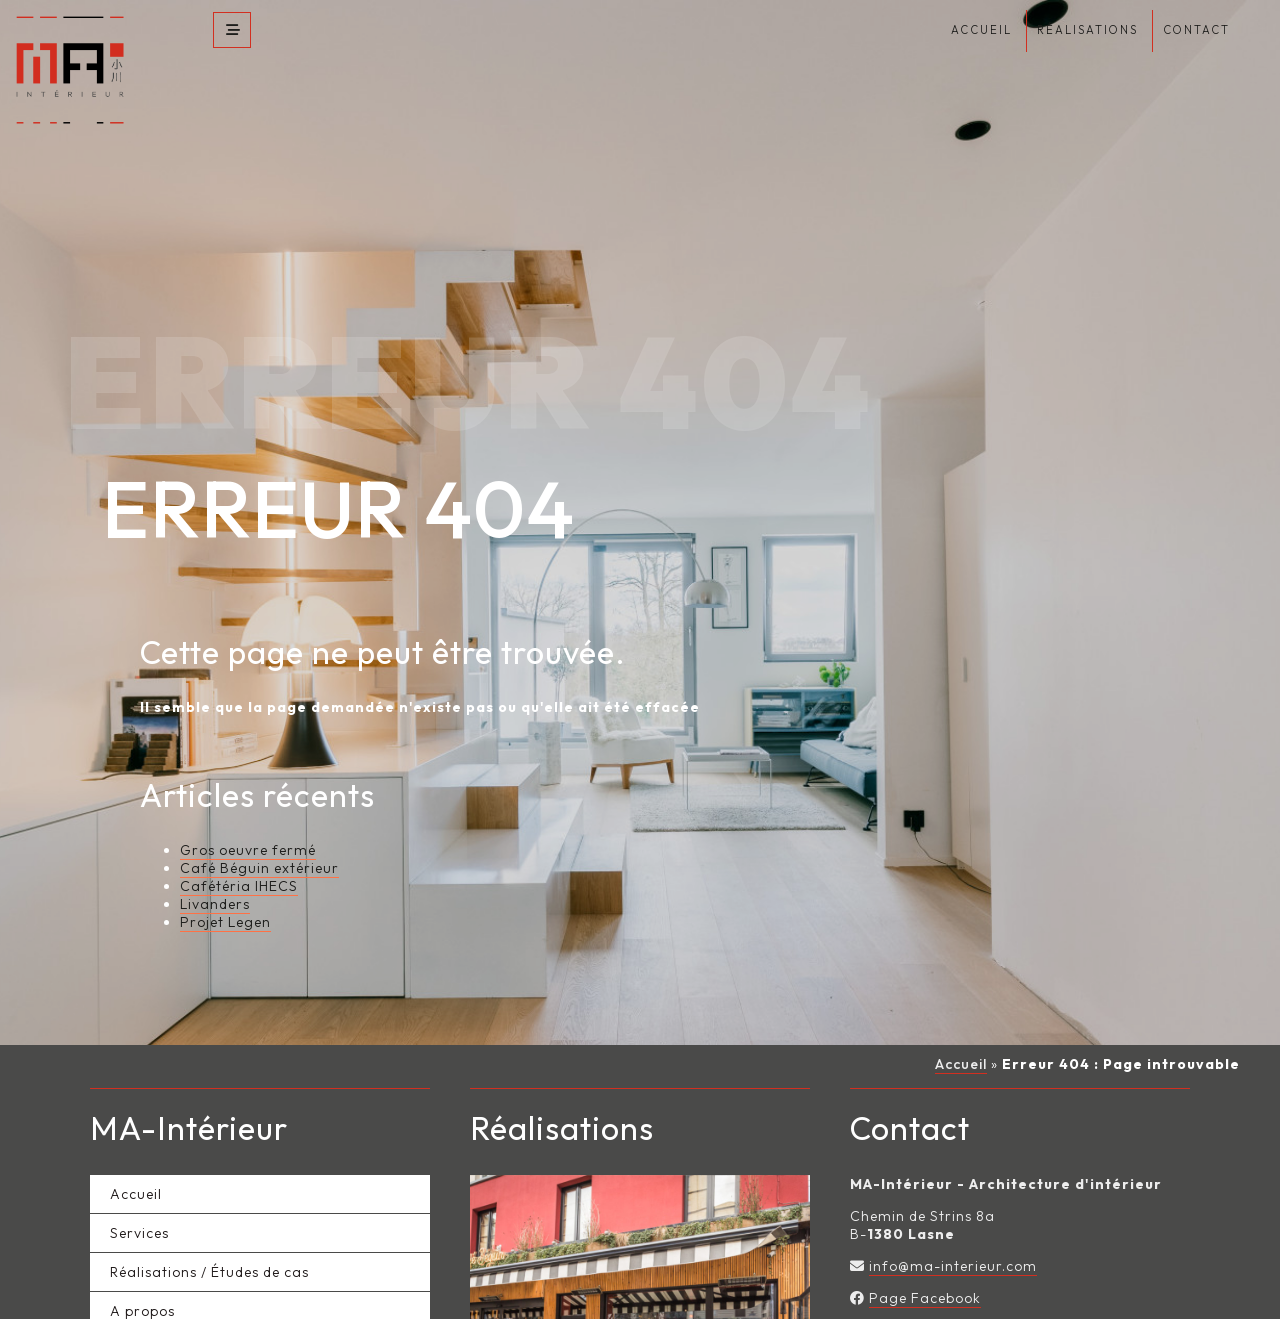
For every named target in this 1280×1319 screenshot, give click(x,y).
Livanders (215, 864)
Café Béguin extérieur (259, 828)
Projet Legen (225, 882)
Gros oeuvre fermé (248, 810)
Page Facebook (925, 1257)
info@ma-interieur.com (953, 1225)
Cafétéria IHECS (239, 846)
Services (139, 1192)
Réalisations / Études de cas (209, 1231)
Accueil (961, 1024)
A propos (142, 1270)
